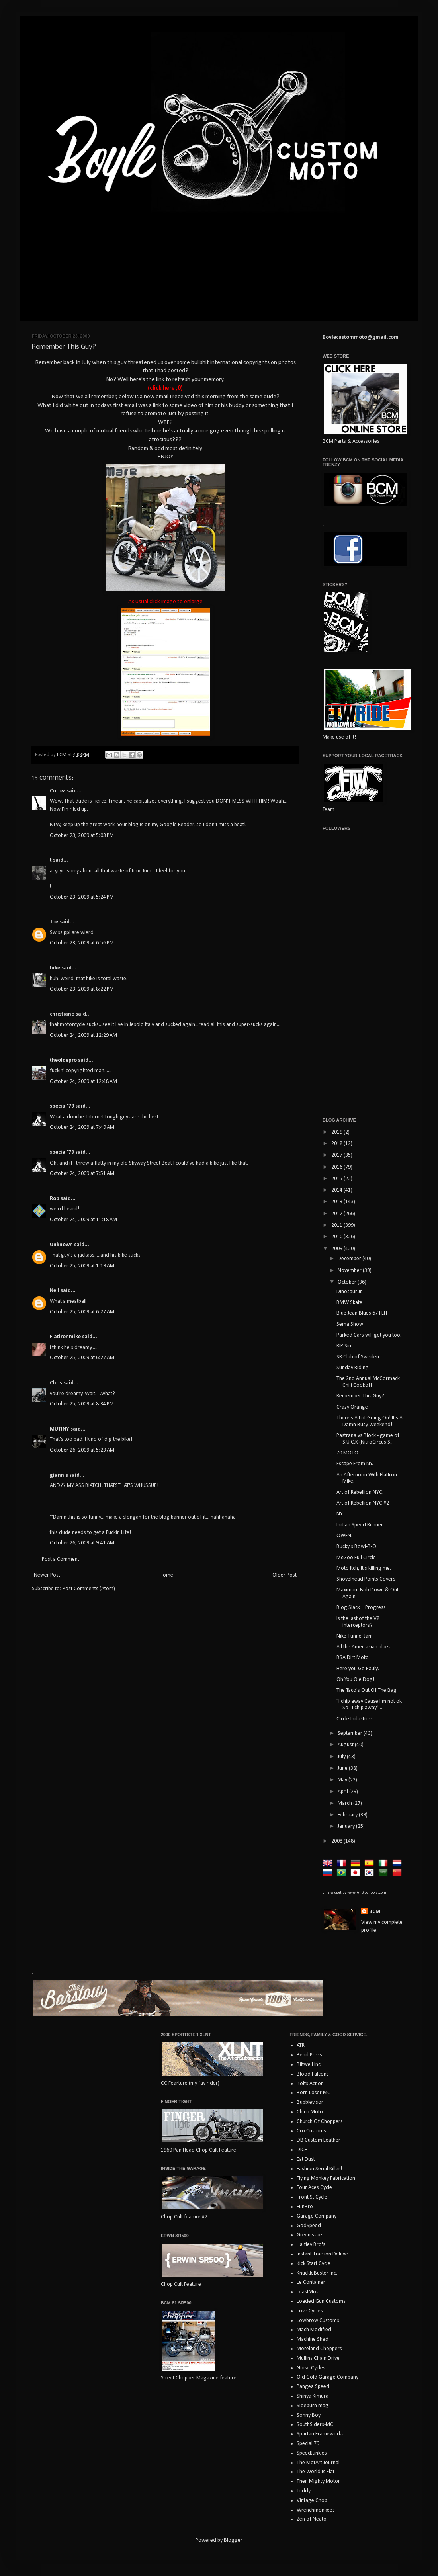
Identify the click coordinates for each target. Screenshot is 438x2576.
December (350, 1259)
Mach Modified (314, 2330)
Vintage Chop (312, 2501)
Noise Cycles (311, 2368)
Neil (54, 1291)
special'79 (62, 1106)
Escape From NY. (354, 1464)
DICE (302, 2150)
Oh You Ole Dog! (355, 1680)
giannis (59, 1475)
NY (339, 1514)
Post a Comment (60, 1559)
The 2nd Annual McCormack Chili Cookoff (368, 1382)
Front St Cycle (312, 2197)
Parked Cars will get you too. (368, 1335)
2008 (337, 1841)
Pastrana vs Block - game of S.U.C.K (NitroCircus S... (367, 1439)
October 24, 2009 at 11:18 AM (83, 1220)
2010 (337, 1237)
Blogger (233, 2540)
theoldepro (63, 1060)
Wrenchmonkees (316, 2510)
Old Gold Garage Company (327, 2377)
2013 (337, 1202)
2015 (337, 1179)
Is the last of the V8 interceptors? (357, 1622)
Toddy (304, 2491)
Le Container (311, 2282)
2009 (337, 1249)
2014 (337, 1190)
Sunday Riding (352, 1368)
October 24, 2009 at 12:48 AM (83, 1082)
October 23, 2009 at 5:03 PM (82, 835)
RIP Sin (343, 1346)
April (343, 1792)
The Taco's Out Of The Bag (366, 1690)
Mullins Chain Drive (318, 2358)
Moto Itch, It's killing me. (363, 1568)
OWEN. (344, 1536)
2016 (337, 1167)
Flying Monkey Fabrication (326, 2178)
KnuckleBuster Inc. (317, 2273)
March (345, 1803)
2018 (337, 1144)
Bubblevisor (310, 2102)
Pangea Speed (313, 2387)
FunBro (305, 2207)
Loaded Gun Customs (321, 2301)
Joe (54, 922)
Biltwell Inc (309, 2065)
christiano (62, 1014)
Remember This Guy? (360, 1396)
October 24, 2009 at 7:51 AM (82, 1174)
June (343, 1768)
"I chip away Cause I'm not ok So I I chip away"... (369, 1704)
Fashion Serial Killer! (319, 2169)
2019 (337, 1132)
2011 (337, 1225)
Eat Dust (306, 2159)
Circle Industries (354, 1719)
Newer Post (47, 1575)
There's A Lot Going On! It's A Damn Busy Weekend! (369, 1421)
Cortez (57, 791)
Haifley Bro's (311, 2245)
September (351, 1733)
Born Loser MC (313, 2093)
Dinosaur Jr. (349, 1292)
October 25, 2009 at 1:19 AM (82, 1266)
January (347, 1826)
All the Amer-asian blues (363, 1647)
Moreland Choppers (319, 2349)
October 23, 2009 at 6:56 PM (82, 943)
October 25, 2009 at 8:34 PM (82, 1404)
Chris (56, 1383)
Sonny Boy (309, 2415)
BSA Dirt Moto (352, 1658)
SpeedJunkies (312, 2453)
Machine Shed (312, 2339)
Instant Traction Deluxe (322, 2254)
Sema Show (349, 1324)
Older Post (284, 1575)
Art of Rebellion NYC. (359, 1492)
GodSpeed (309, 2226)
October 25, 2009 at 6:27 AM (82, 1312)
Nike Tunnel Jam (354, 1636)
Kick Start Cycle (313, 2264)
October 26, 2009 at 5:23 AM (82, 1450)
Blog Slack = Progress (361, 1607)
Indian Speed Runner (359, 1525)
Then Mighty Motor (318, 2481)
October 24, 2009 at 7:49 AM (82, 1127)
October (348, 1282)
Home (166, 1575)
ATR (301, 2045)
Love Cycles (310, 2311)
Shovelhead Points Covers (365, 1579)
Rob (54, 1199)
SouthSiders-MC (315, 2424)
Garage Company (316, 2216)
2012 (337, 1214)
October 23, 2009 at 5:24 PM (82, 897)
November (350, 1271)
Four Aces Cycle (314, 2188)
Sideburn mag (312, 2406)
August (346, 1745)
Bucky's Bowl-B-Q (356, 1547)
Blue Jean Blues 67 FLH (361, 1313)
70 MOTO (347, 1453)
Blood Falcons (313, 2074)
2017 (337, 1155)
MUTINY (59, 1429)
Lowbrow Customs (318, 2321)
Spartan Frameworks (320, 2434)
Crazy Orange (352, 1407)
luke (55, 968)
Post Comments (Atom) (89, 1589)
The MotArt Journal (318, 2463)
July (342, 1757)
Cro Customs (311, 2131)
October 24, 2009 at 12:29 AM (83, 1035)
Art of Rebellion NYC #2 (362, 1503)
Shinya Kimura (312, 2396)
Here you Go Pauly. (357, 1669)
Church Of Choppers (320, 2122)
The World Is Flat (315, 2472)
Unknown (61, 1245)
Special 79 (308, 2444)
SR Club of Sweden (357, 1357)
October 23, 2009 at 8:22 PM (82, 989)
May (343, 1780)
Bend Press (309, 2055)
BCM (374, 1912)
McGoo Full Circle (356, 1558)
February (348, 1815)
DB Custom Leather (318, 2140)
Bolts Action (310, 2084)
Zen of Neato (312, 2519)
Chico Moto (310, 2112)
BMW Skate (349, 1303)
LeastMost (308, 2292)
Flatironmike (65, 1337)
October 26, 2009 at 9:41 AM (82, 1543)
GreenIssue (309, 2235)
